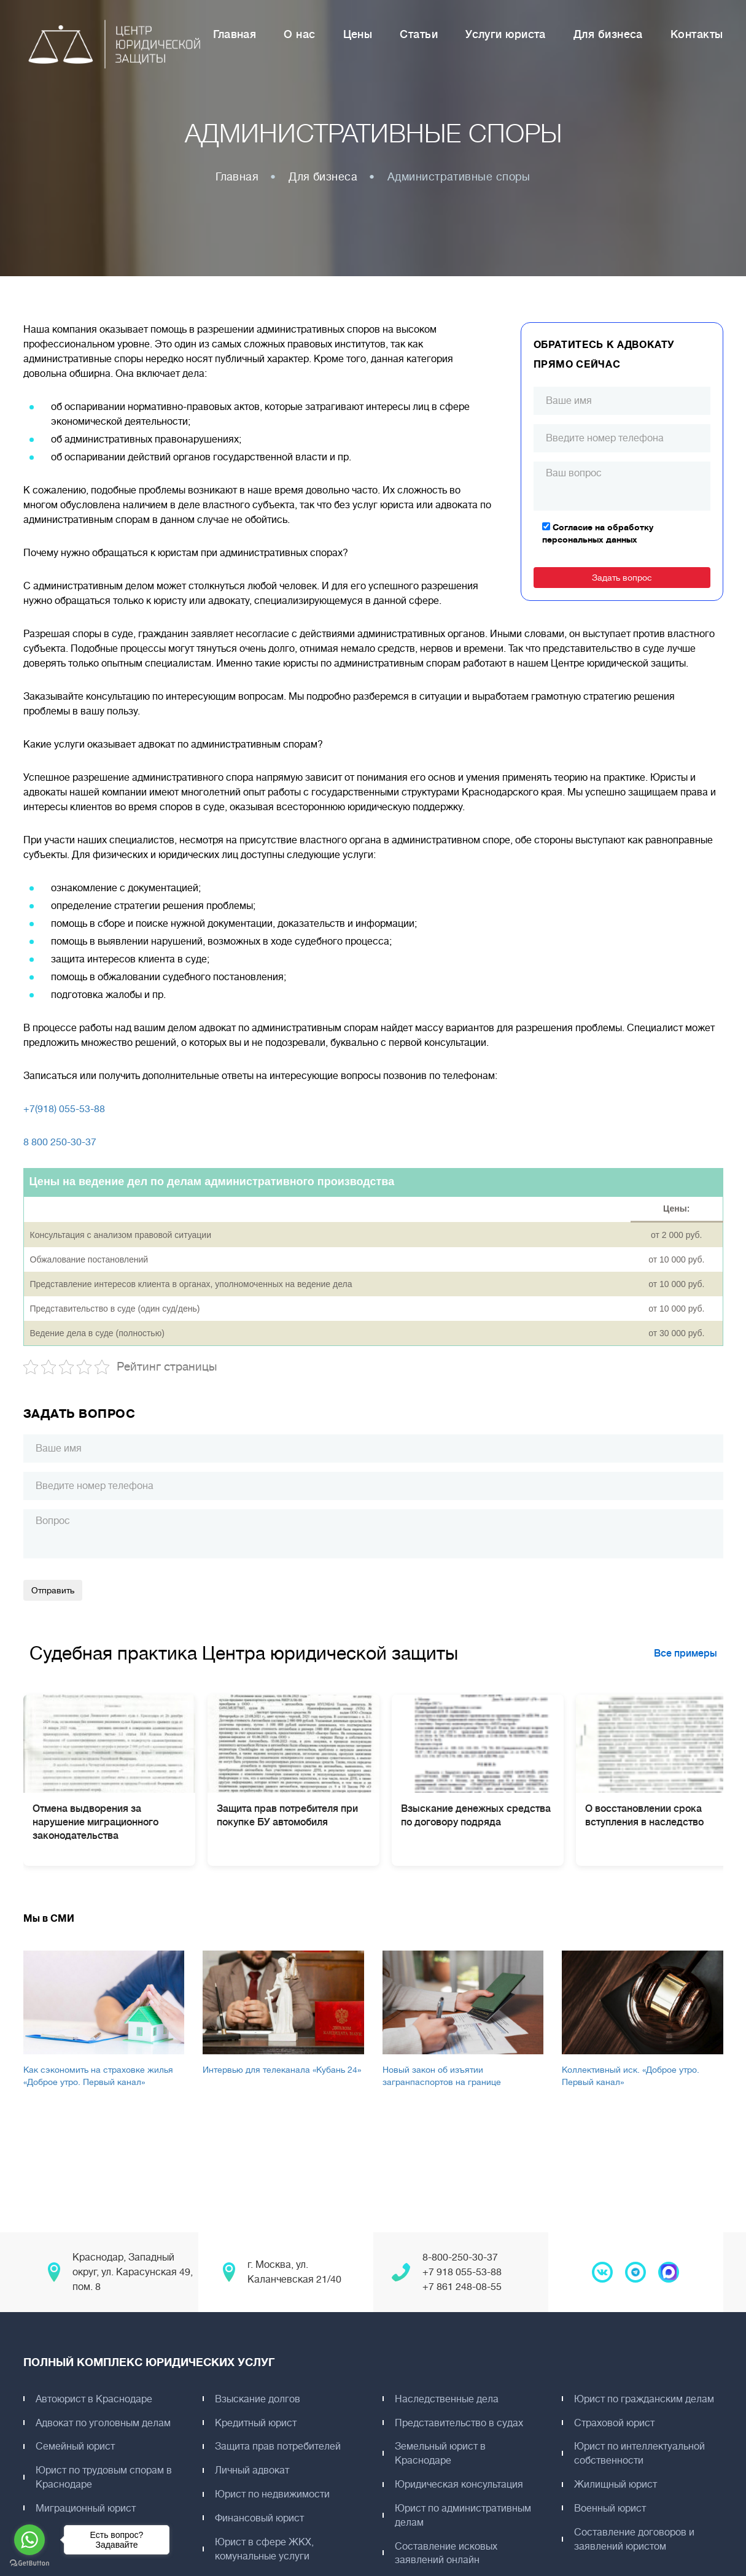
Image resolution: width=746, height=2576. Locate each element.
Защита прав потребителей (279, 2446)
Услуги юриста (505, 35)
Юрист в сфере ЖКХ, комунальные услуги (265, 2549)
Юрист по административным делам (464, 2515)
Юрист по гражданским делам (645, 2399)
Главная (234, 35)
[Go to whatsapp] (29, 2539)
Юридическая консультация (460, 2484)
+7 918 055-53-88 (462, 2272)
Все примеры (685, 1653)
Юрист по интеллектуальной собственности (640, 2453)
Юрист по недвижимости (273, 2494)
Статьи (419, 35)
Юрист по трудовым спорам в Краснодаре (105, 2477)
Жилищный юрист (616, 2484)
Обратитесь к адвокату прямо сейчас (604, 354)
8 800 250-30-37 (59, 1142)
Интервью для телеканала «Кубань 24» (282, 2070)
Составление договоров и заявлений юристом (635, 2539)
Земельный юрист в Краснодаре (441, 2453)
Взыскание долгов (258, 2399)
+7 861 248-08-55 (462, 2286)
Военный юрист (611, 2508)
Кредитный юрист (257, 2423)
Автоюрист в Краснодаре (95, 2399)
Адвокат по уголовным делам (104, 2423)
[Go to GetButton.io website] (29, 2563)
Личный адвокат (253, 2470)
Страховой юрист (615, 2423)
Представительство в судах (460, 2423)
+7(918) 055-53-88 (64, 1109)
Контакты (696, 35)
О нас (299, 35)
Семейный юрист (76, 2446)
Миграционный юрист (87, 2508)
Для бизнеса (608, 35)
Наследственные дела (448, 2399)
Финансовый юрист (260, 2518)
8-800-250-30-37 (460, 2257)
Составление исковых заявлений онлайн (447, 2553)
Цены (358, 35)
